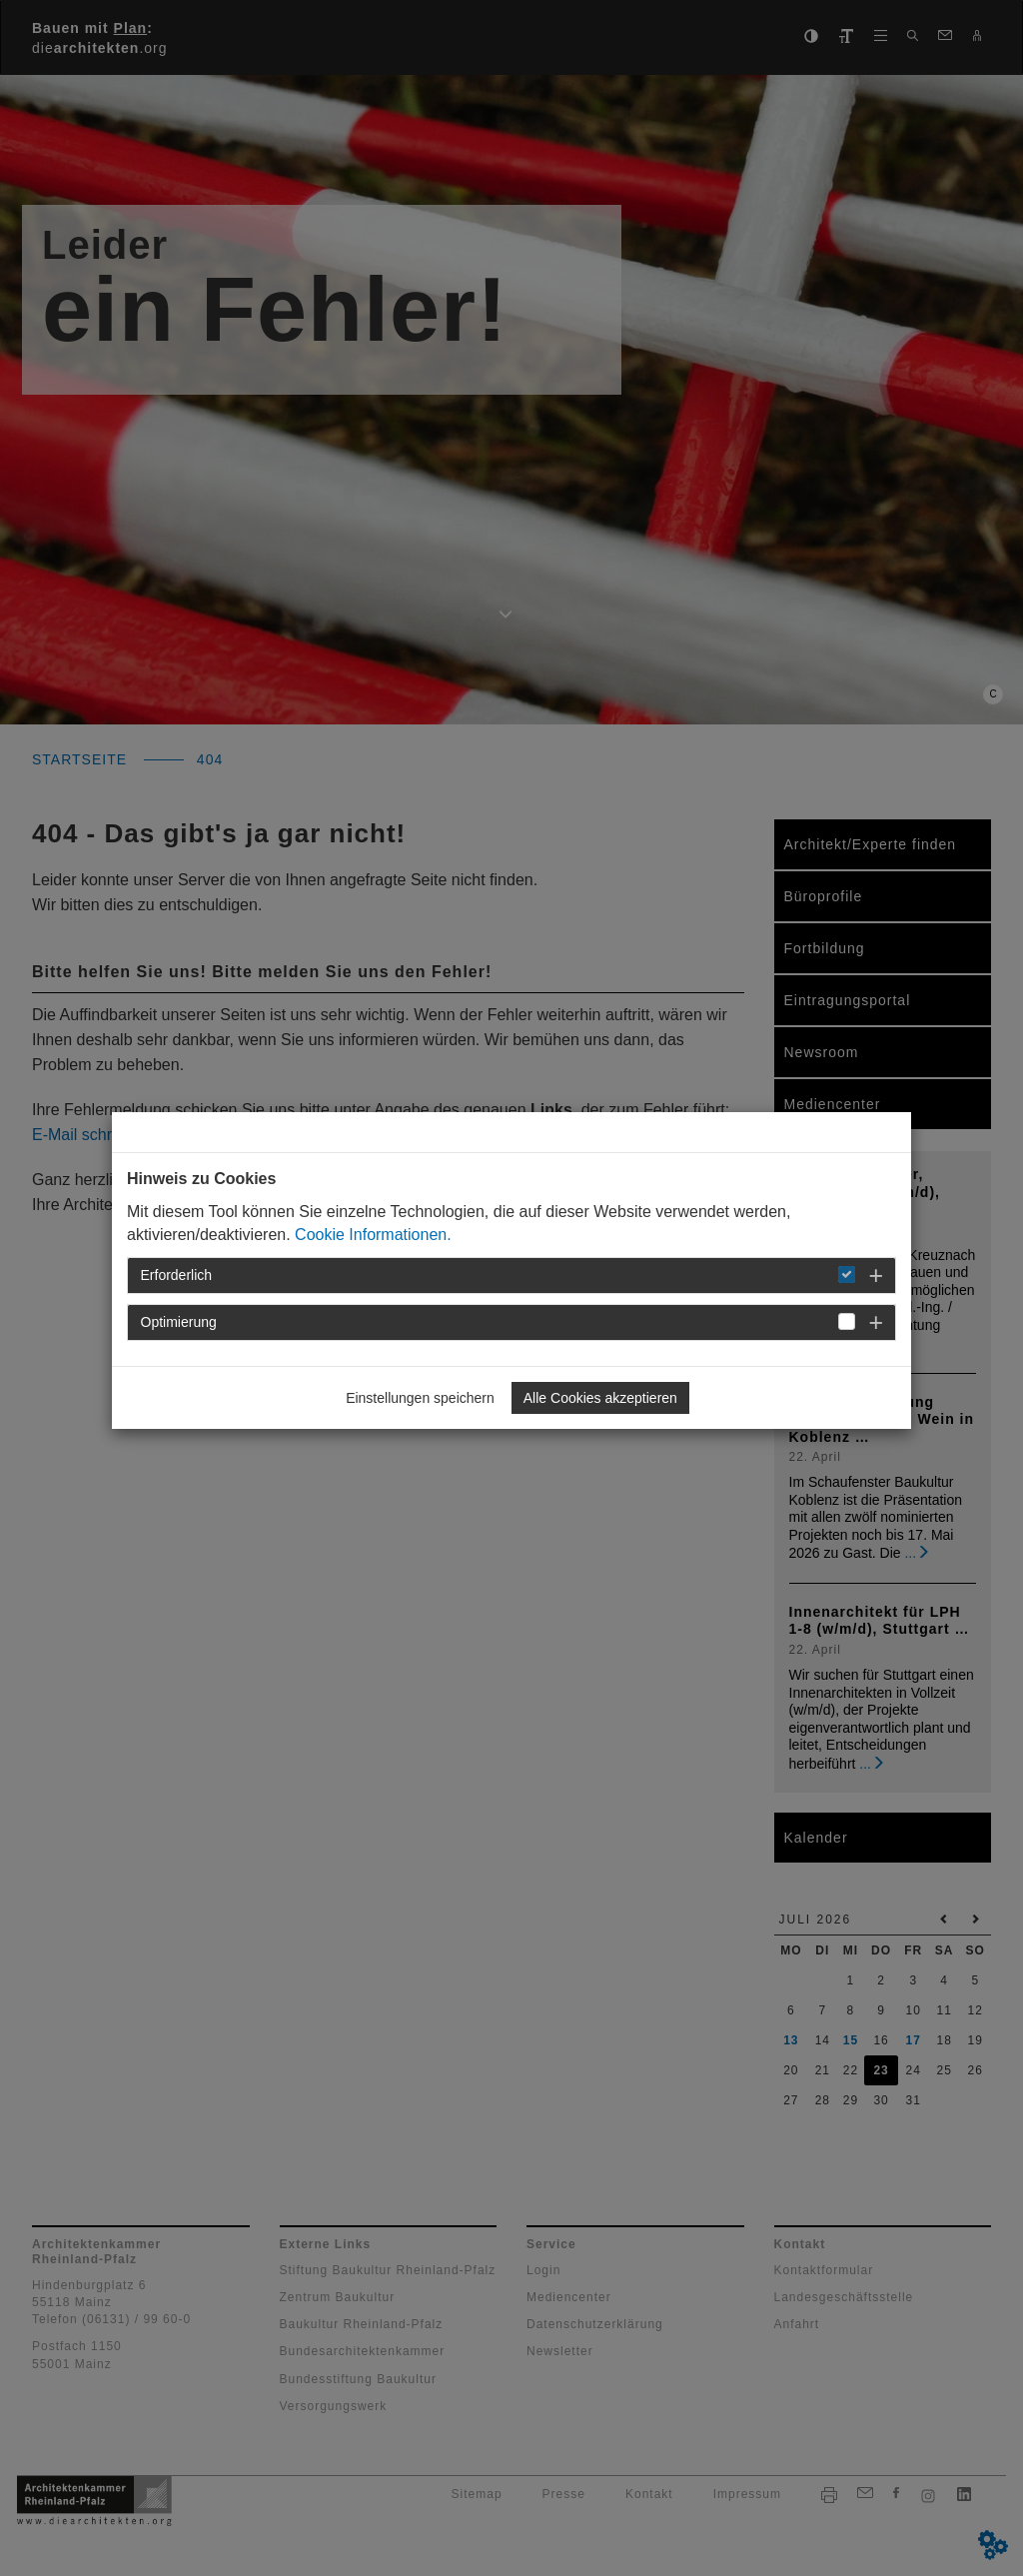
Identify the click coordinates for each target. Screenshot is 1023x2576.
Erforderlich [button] (177, 1275)
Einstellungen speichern (420, 1398)
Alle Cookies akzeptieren (600, 1398)
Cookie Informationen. (373, 1234)
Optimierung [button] (179, 1322)
